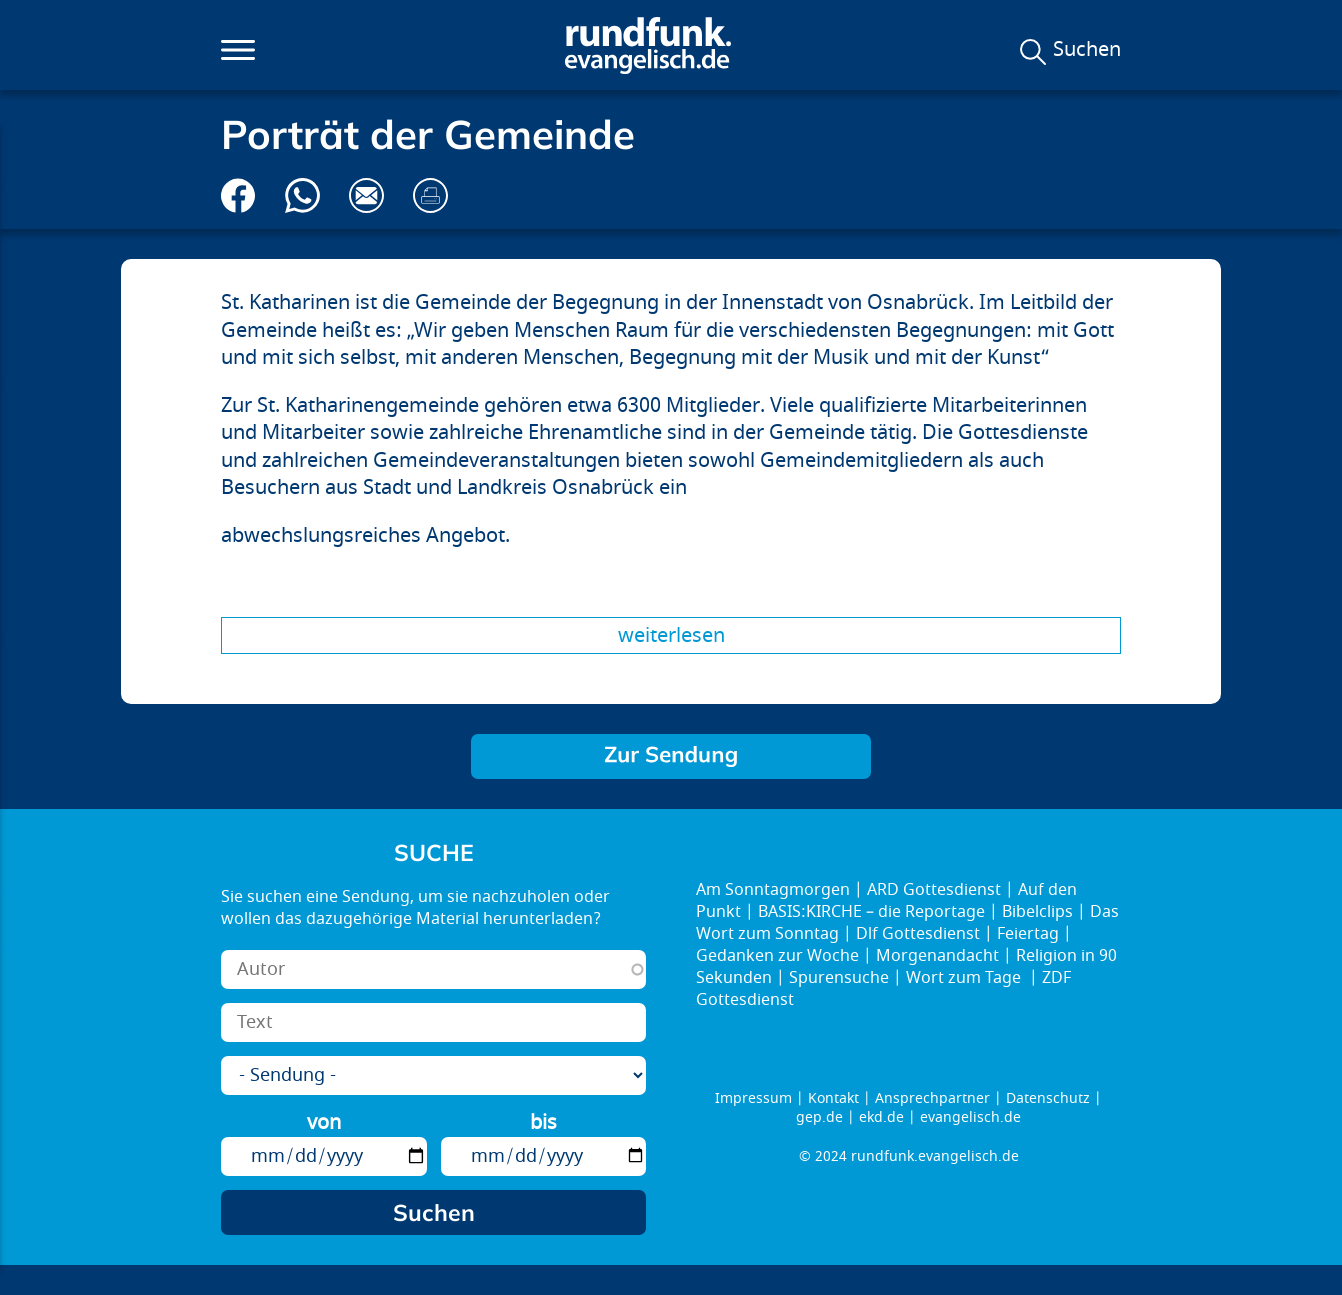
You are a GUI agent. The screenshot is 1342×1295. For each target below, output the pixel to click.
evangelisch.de (970, 1117)
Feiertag (1028, 934)
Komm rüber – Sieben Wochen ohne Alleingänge (671, 756)
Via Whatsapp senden (302, 195)
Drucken (430, 195)
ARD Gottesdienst (934, 890)
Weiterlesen (671, 635)
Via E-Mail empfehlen (366, 195)
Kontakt (833, 1098)
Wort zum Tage (965, 978)
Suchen (1087, 50)
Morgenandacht (937, 956)
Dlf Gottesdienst (918, 934)
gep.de (819, 1117)
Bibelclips (1037, 912)
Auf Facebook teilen (238, 195)
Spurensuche (839, 978)
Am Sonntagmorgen (773, 890)
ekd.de (881, 1117)
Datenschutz (1048, 1098)
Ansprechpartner (932, 1098)
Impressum (753, 1098)
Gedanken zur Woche (777, 956)
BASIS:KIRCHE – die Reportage (871, 912)
